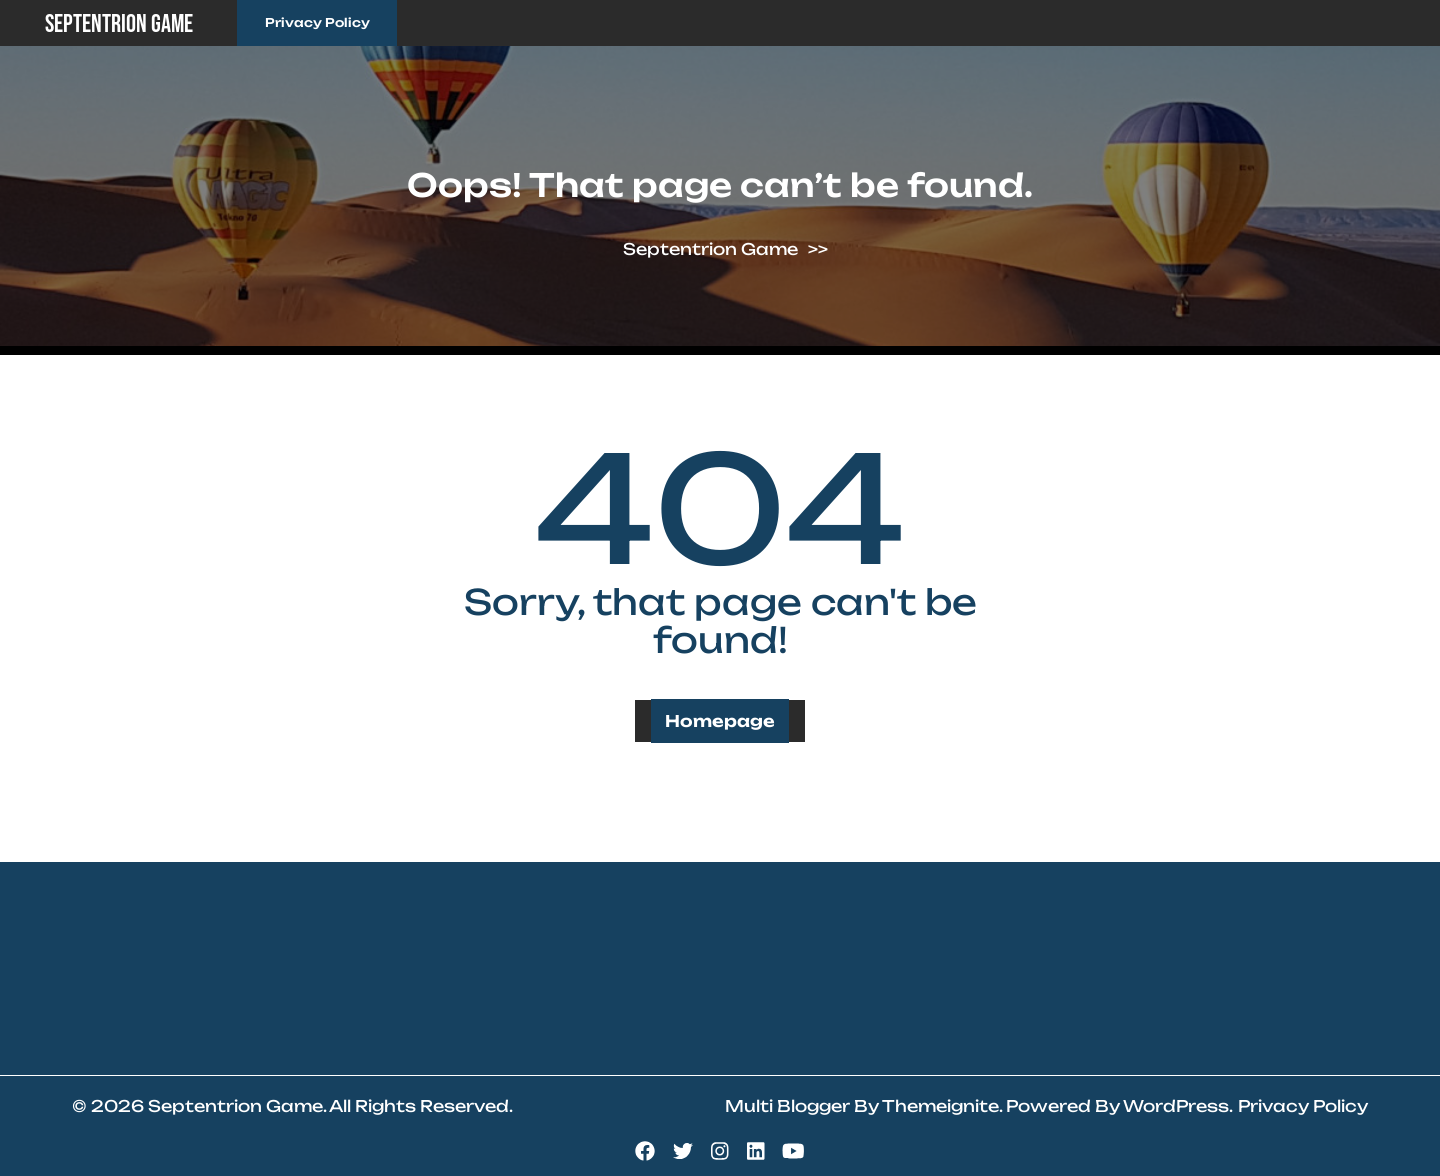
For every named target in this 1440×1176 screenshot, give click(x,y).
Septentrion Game (119, 24)
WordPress (1176, 1106)
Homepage (720, 721)
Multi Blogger (787, 1106)
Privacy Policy (317, 22)
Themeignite (940, 1106)
